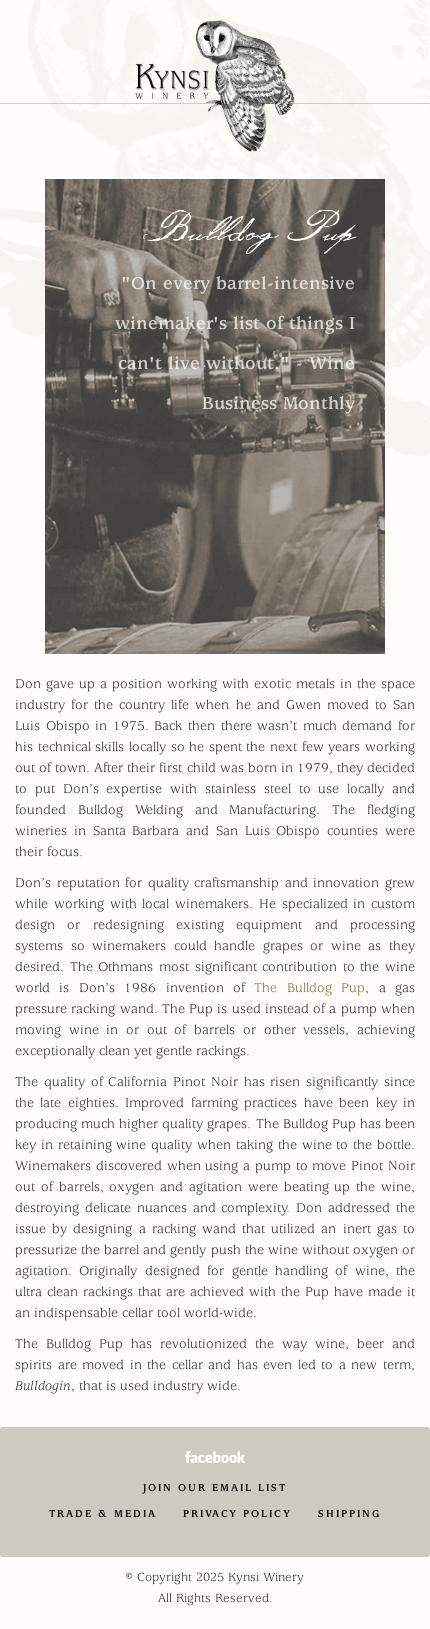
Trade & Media (103, 1513)
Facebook (215, 1457)
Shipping (349, 1513)
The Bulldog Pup (309, 988)
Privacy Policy (237, 1513)
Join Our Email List (215, 1487)
